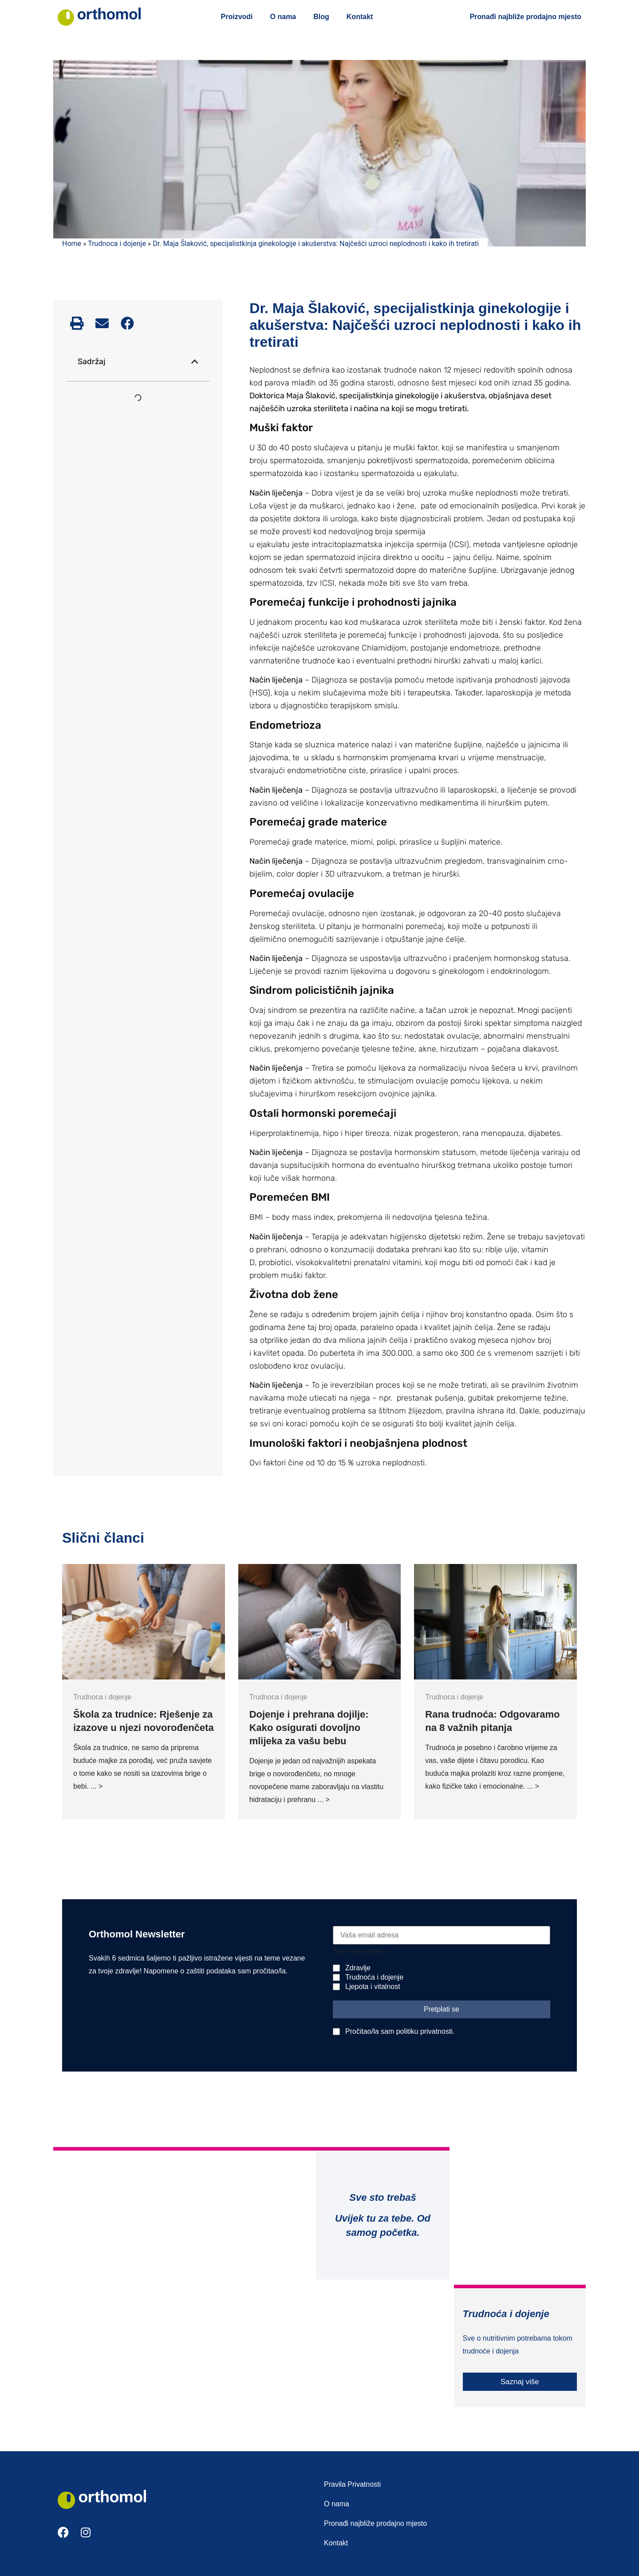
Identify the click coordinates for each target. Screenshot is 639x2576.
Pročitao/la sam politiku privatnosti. (399, 2031)
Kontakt (360, 16)
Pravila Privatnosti (352, 2484)
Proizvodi (237, 16)
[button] (77, 323)
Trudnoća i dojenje (374, 1977)
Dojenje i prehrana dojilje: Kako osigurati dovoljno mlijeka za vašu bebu (309, 1727)
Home (71, 243)
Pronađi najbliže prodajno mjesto (525, 16)
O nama (283, 16)
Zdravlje (358, 1968)
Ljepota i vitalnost (372, 1986)
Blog (321, 16)
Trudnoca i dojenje (117, 243)
